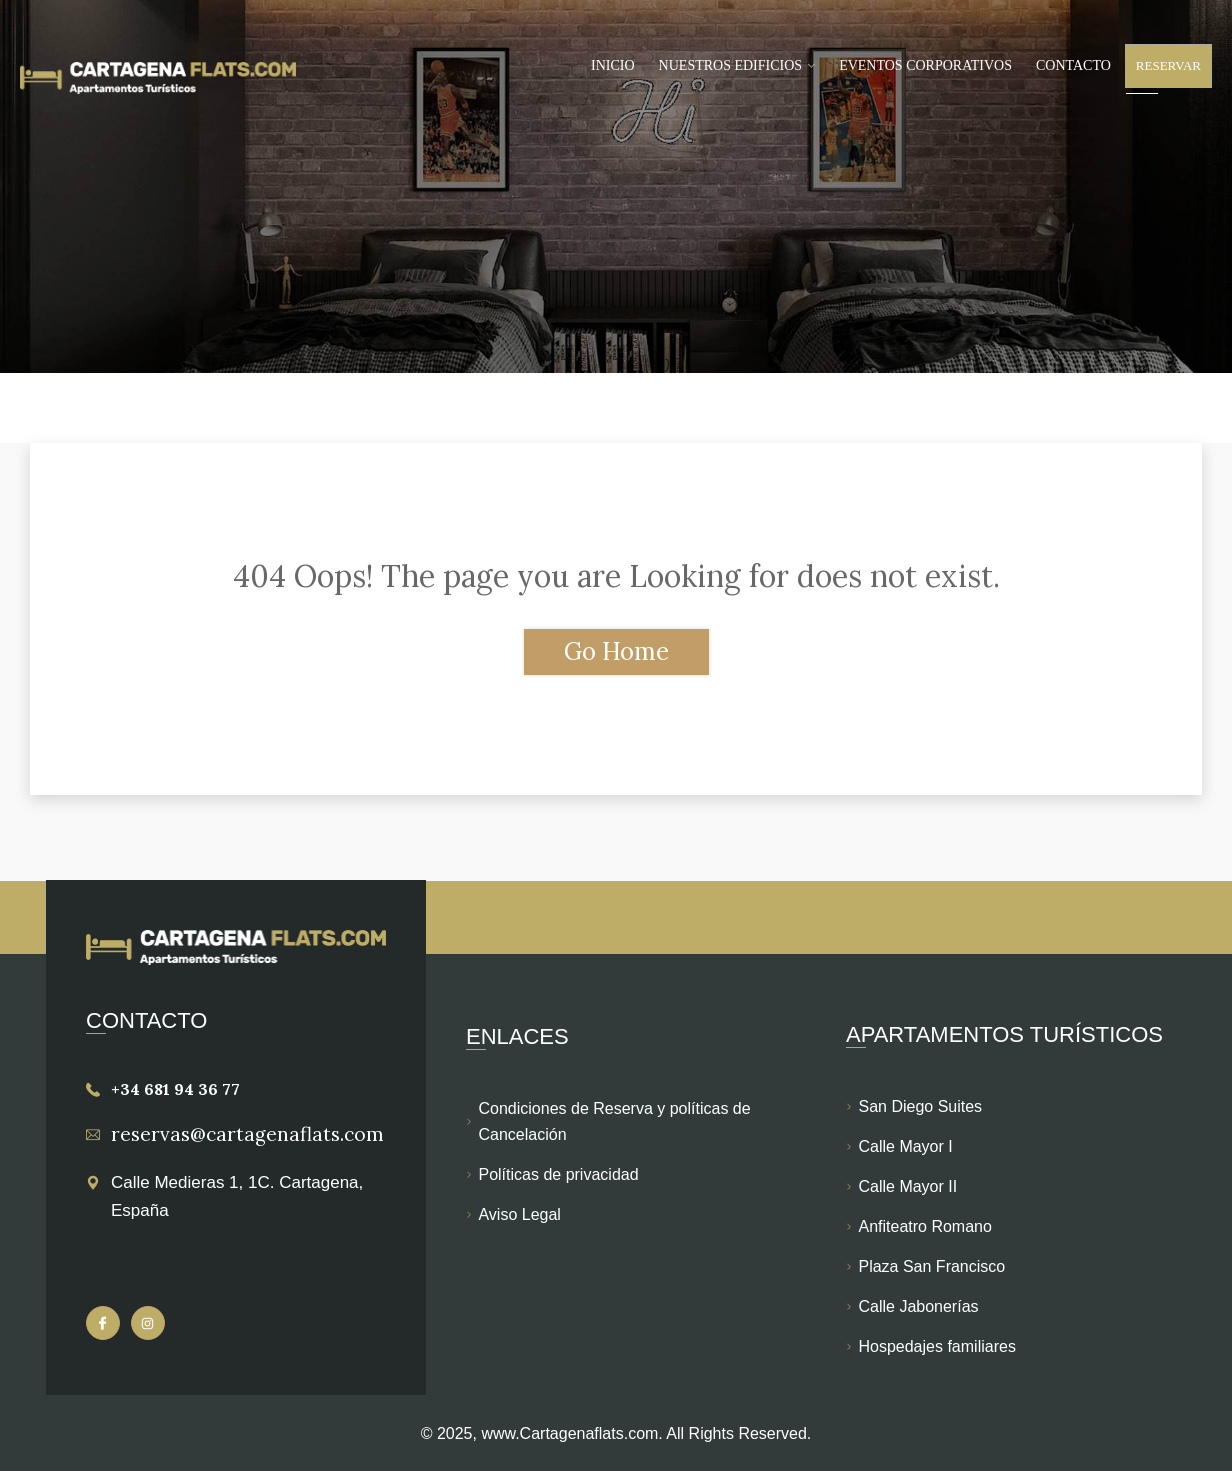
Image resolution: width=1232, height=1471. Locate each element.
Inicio (613, 65)
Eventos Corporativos (925, 65)
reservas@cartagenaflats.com (247, 1134)
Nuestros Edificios (731, 65)
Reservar (1168, 65)
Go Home (616, 651)
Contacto (1073, 65)
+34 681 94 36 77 (175, 1089)
